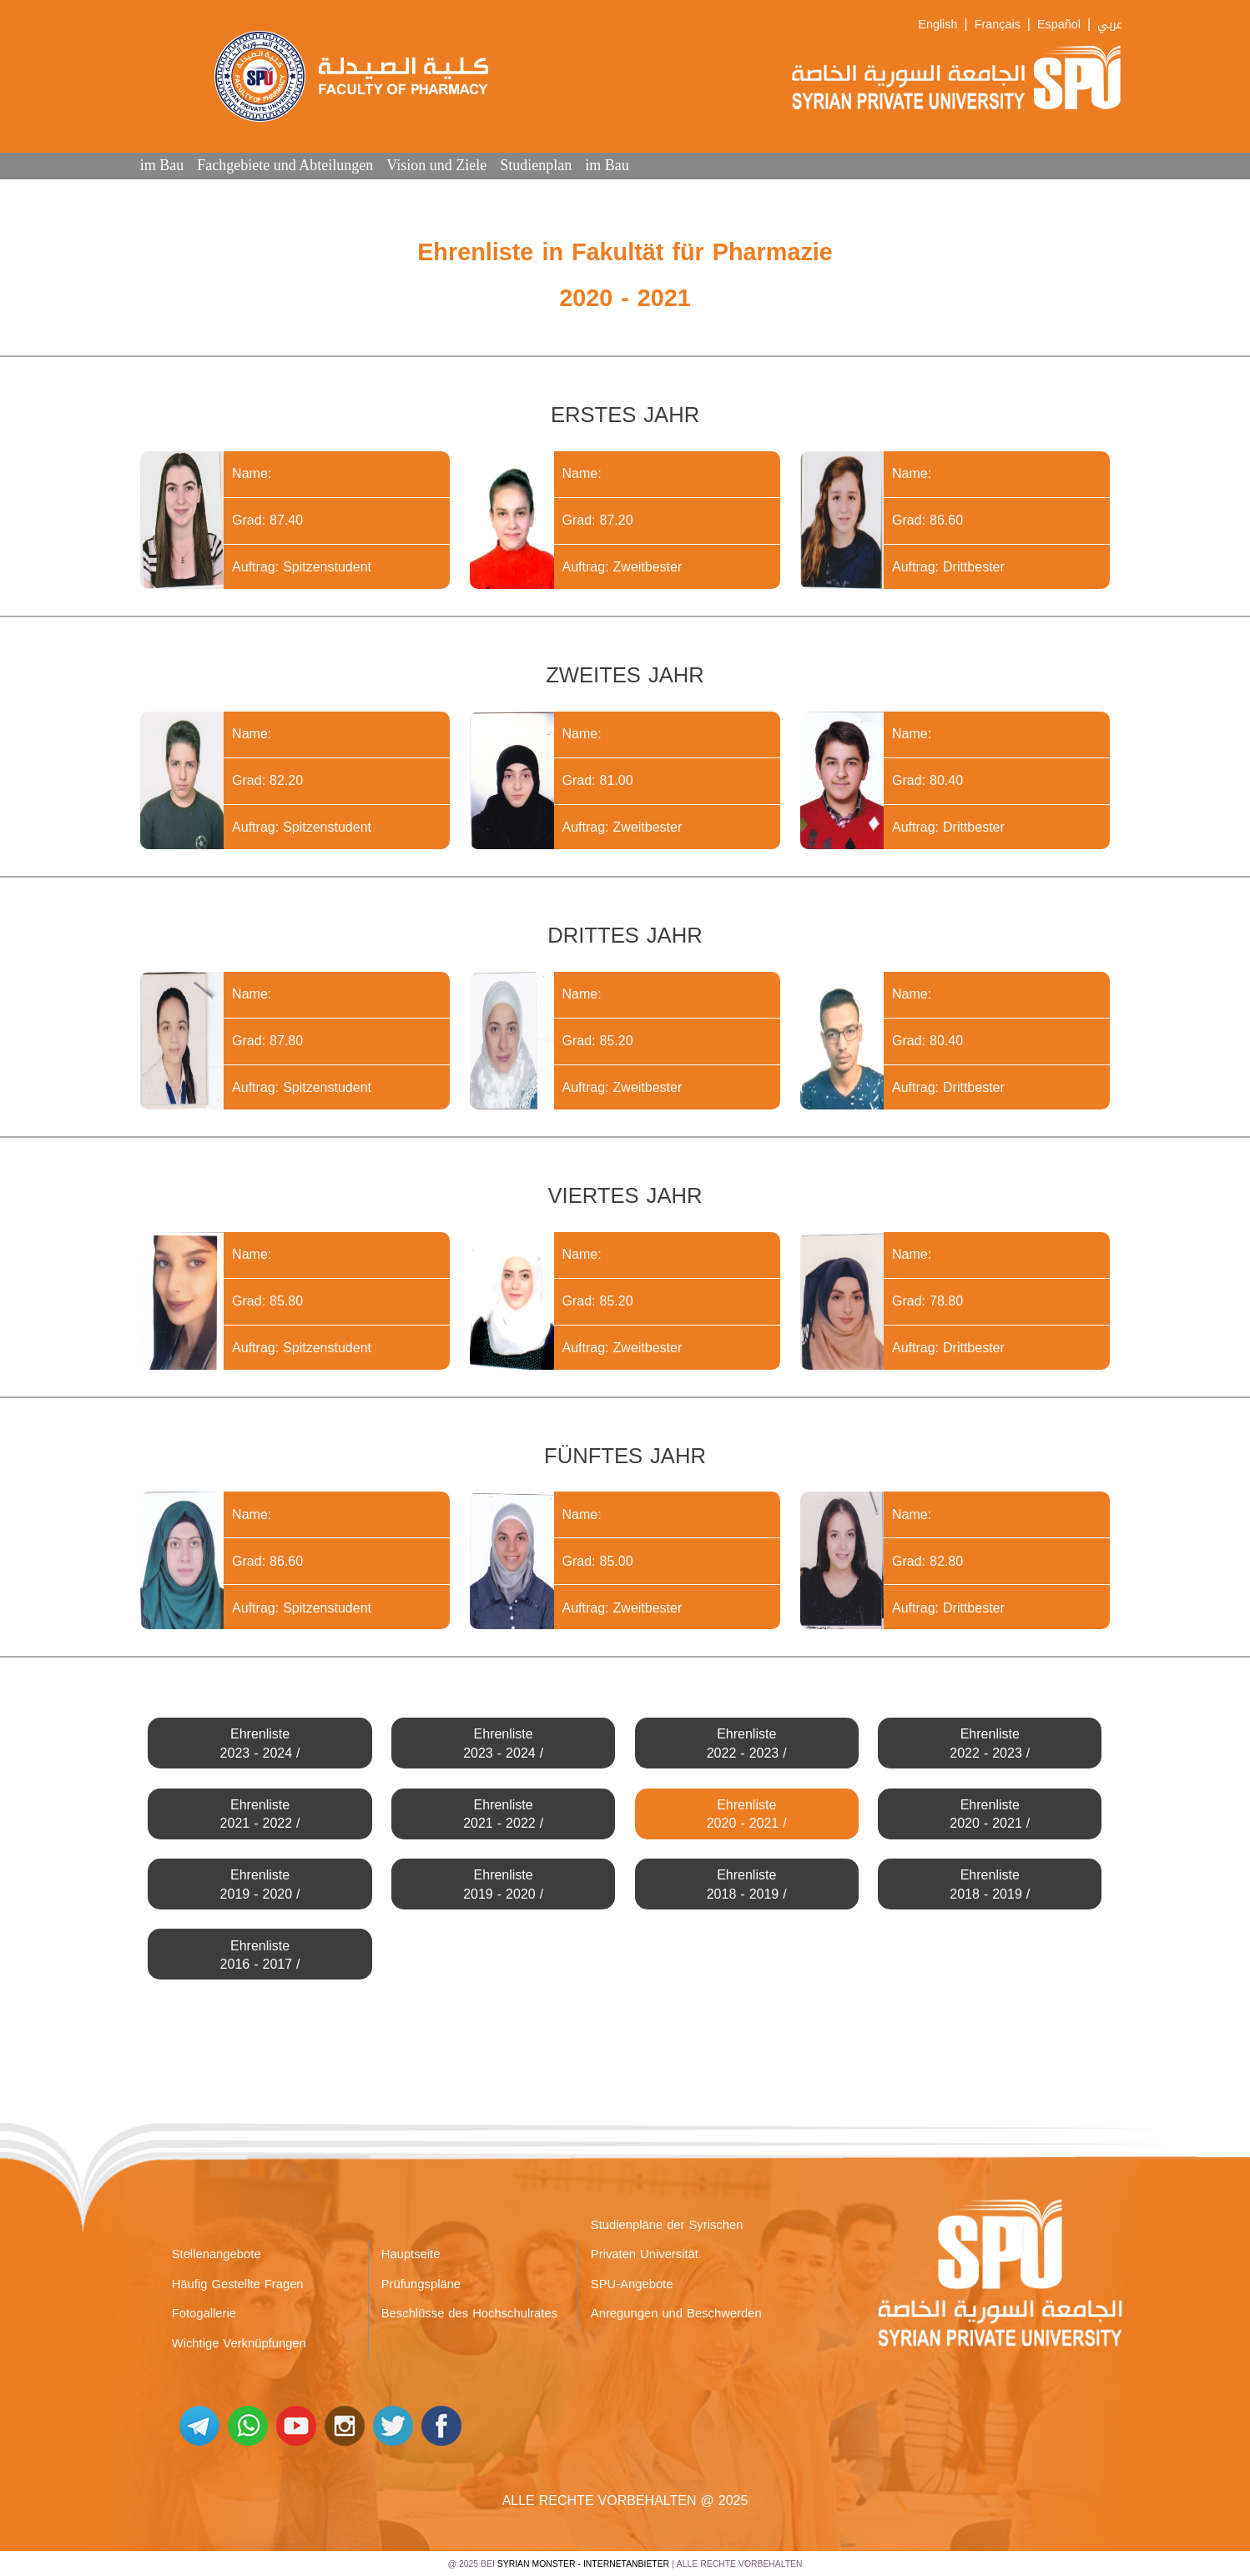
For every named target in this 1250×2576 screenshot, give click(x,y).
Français (998, 24)
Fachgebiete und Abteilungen (285, 165)
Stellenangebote (216, 2254)
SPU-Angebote (632, 2284)
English (937, 24)
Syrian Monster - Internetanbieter (583, 2564)
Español (1059, 24)
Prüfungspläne (421, 2284)
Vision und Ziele (436, 165)
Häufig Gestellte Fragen (238, 2284)
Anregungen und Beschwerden (676, 2313)
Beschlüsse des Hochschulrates (469, 2313)
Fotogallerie (204, 2313)
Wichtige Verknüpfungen (239, 2343)
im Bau (162, 165)
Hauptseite (411, 2254)
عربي (1109, 24)
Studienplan (536, 165)
